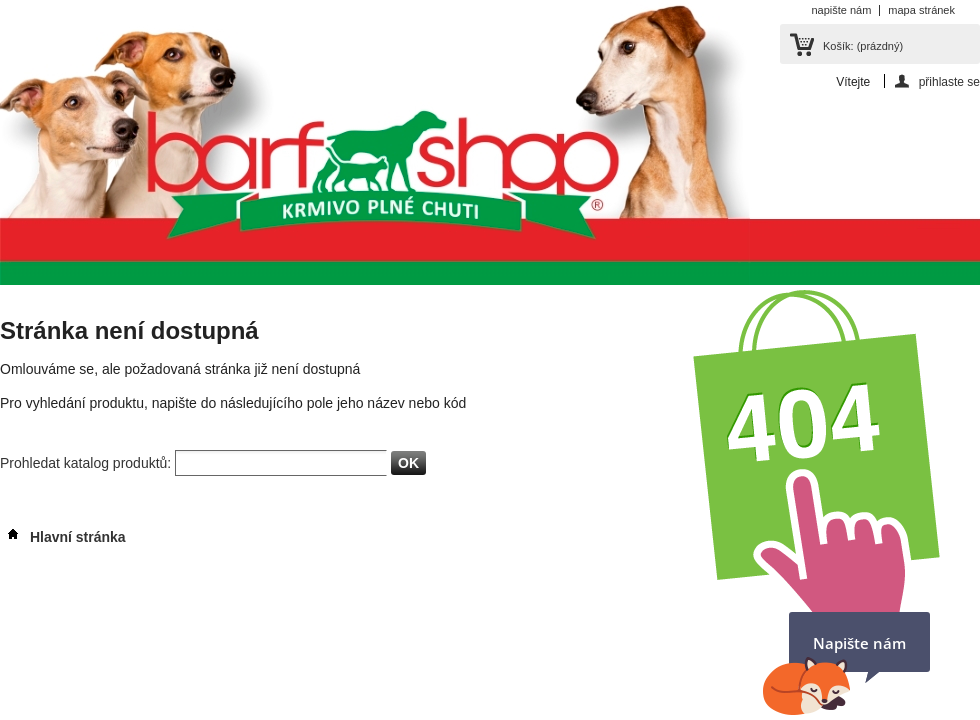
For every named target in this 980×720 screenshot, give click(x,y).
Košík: (863, 46)
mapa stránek (921, 10)
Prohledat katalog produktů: (87, 463)
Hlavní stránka (63, 537)
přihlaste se (949, 81)
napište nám (841, 10)
